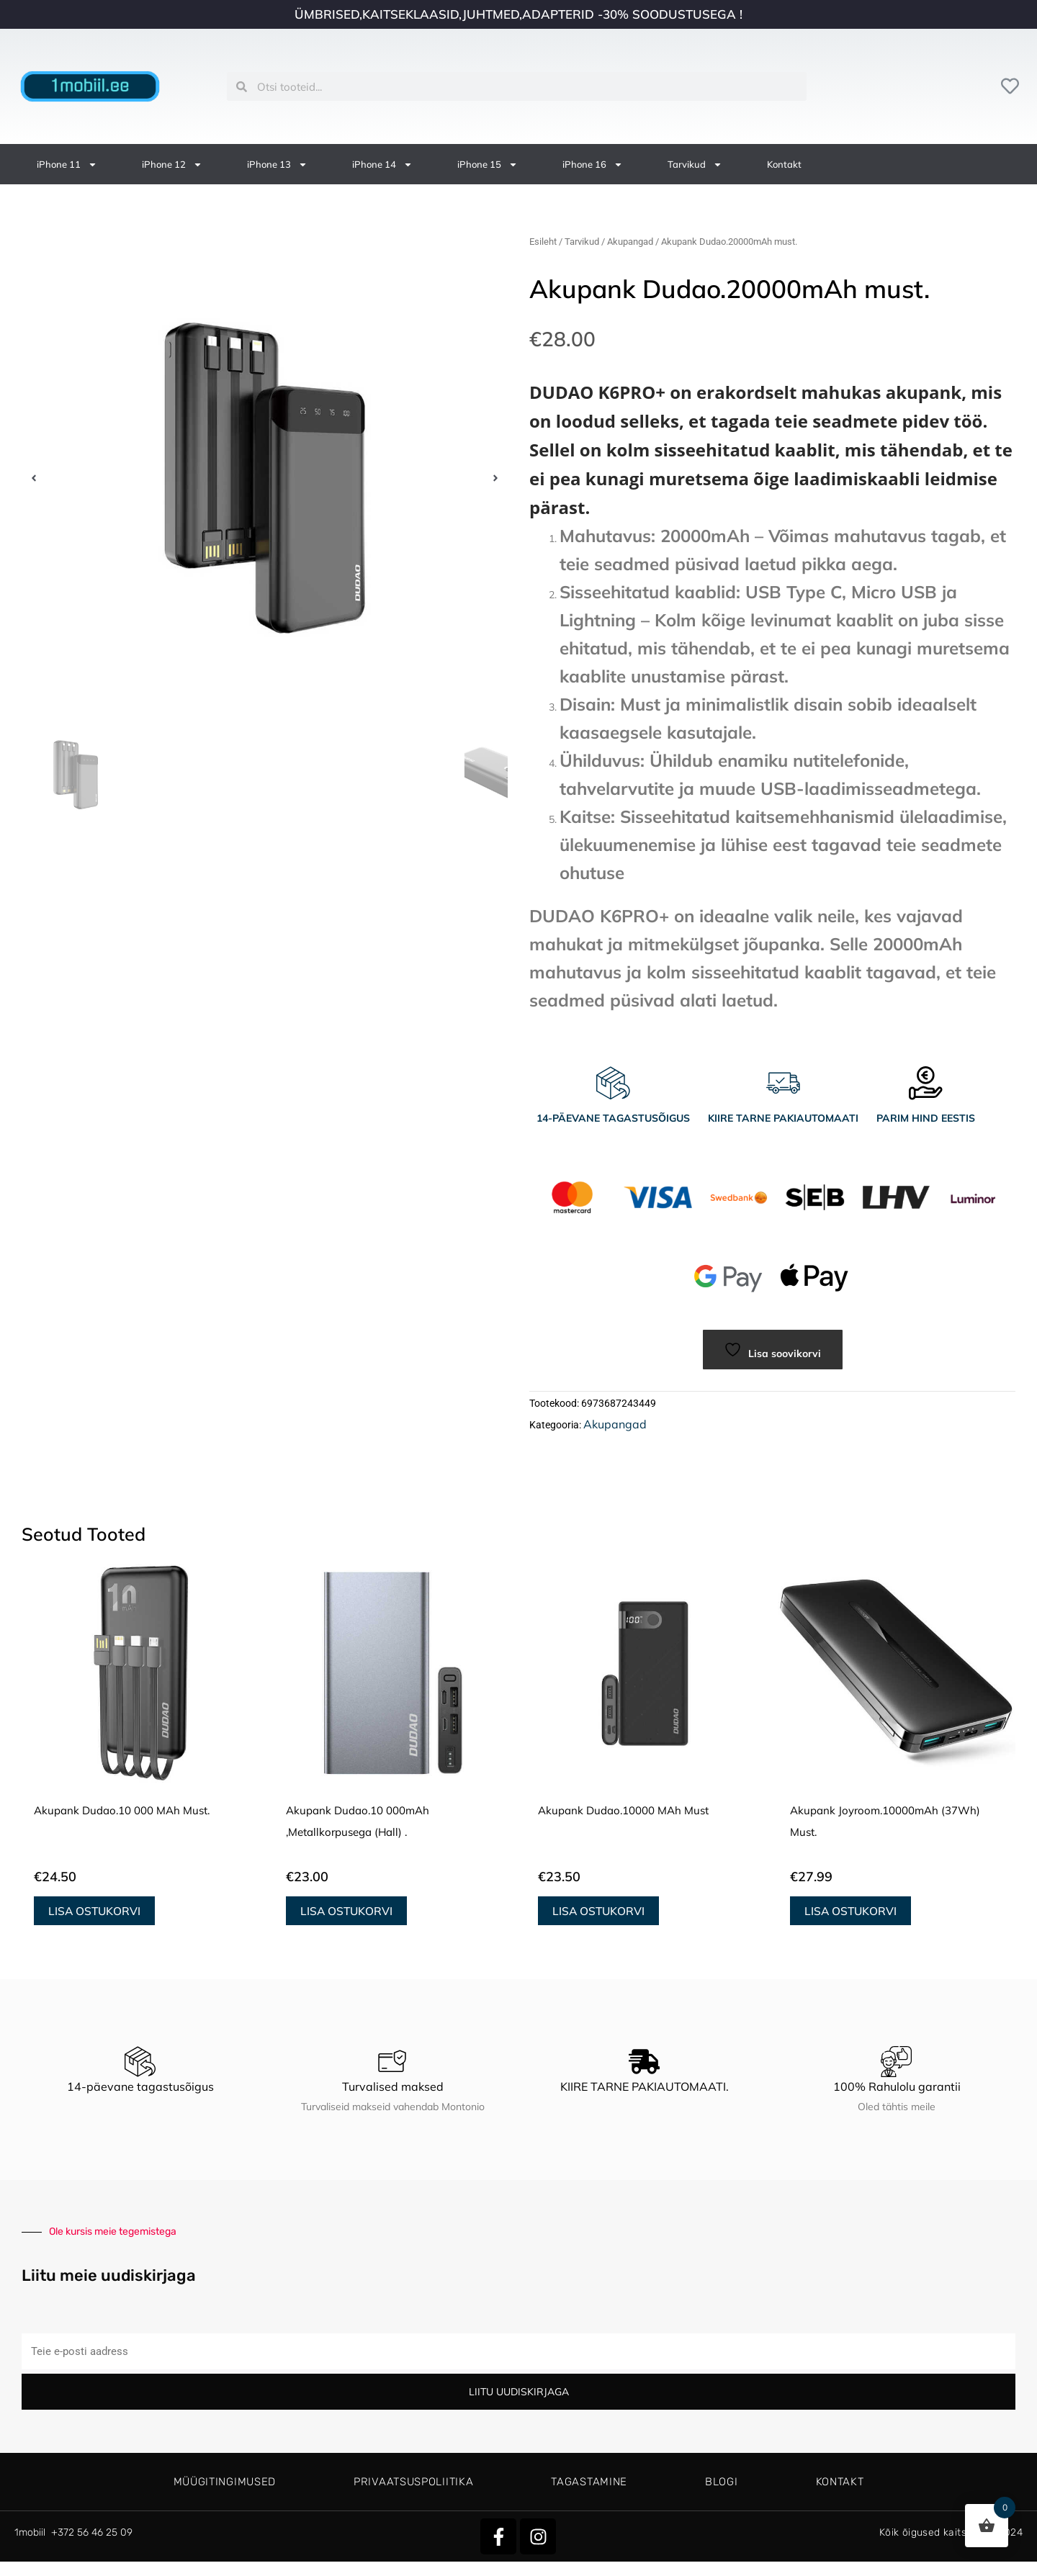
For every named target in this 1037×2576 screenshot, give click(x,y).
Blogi (721, 2481)
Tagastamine (589, 2481)
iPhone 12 (172, 164)
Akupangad (630, 241)
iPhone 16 (592, 164)
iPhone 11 (67, 164)
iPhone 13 (277, 164)
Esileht (543, 241)
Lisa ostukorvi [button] (95, 1913)
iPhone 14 (382, 164)
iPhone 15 (487, 164)
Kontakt (784, 164)
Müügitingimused (225, 2481)
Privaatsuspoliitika (413, 2481)
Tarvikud (695, 164)
